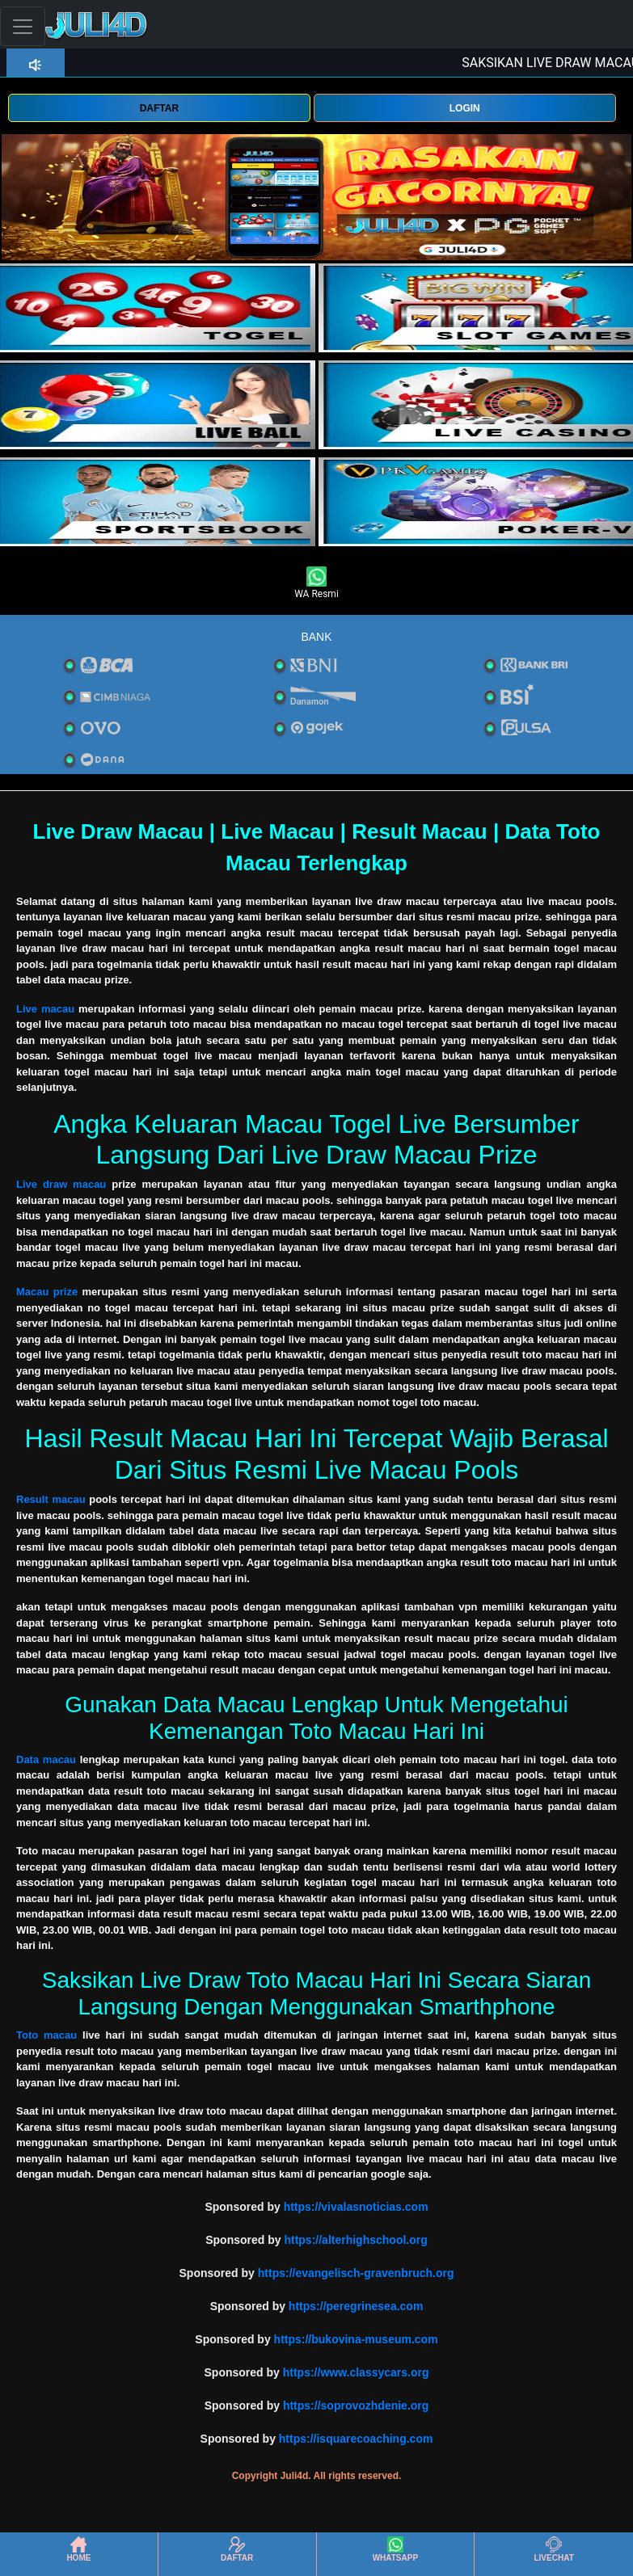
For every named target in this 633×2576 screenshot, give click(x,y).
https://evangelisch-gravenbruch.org (356, 2273)
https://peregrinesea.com (356, 2306)
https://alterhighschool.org (355, 2239)
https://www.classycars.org (356, 2372)
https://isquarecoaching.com (356, 2438)
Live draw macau (61, 1184)
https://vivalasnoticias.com (356, 2206)
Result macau (51, 1499)
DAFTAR (159, 108)
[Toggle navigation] (22, 26)
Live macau (45, 1009)
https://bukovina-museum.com (356, 2339)
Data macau (46, 1759)
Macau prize (47, 1292)
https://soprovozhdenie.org (355, 2405)
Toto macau (46, 2035)
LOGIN (464, 108)
